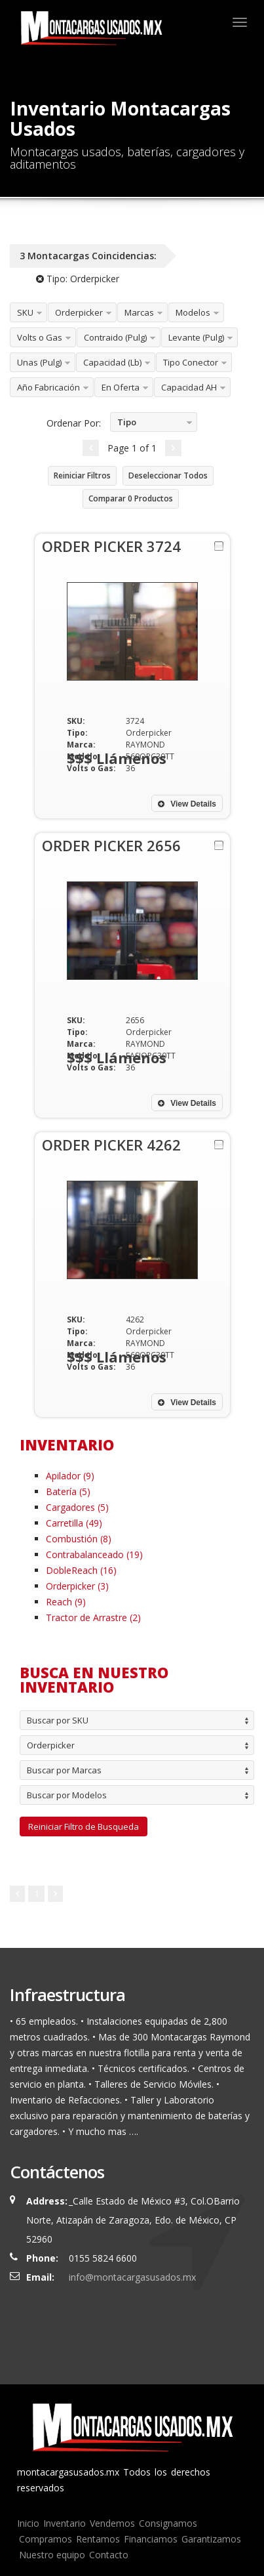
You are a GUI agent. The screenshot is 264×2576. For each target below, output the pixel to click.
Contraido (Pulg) (115, 337)
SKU (25, 312)
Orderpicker (79, 312)
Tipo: (77, 278)
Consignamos (168, 2523)
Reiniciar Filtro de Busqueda (83, 1826)
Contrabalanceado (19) (94, 1554)
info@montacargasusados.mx (132, 2277)
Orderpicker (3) (77, 1586)
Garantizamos (211, 2539)
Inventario (64, 2523)
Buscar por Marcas (64, 1770)
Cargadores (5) (77, 1507)
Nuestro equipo (52, 2554)
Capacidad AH (189, 387)
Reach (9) (66, 1601)
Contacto (108, 2554)
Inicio (28, 2523)
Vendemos (112, 2523)
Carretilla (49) (74, 1523)
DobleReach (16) (81, 1570)
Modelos (193, 312)
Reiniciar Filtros (82, 475)
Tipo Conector (190, 362)
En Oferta (121, 387)
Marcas (139, 312)
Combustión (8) (78, 1538)
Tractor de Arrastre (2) (93, 1617)
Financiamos (151, 2539)
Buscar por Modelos (67, 1795)
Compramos (45, 2539)
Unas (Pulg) (39, 362)
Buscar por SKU (57, 1720)
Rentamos (98, 2539)
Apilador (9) (70, 1475)
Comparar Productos (130, 498)
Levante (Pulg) (196, 337)
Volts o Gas (39, 337)
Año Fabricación (48, 387)
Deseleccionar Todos (168, 475)
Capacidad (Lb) (112, 362)
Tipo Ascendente (135, 424)
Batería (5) (68, 1491)
